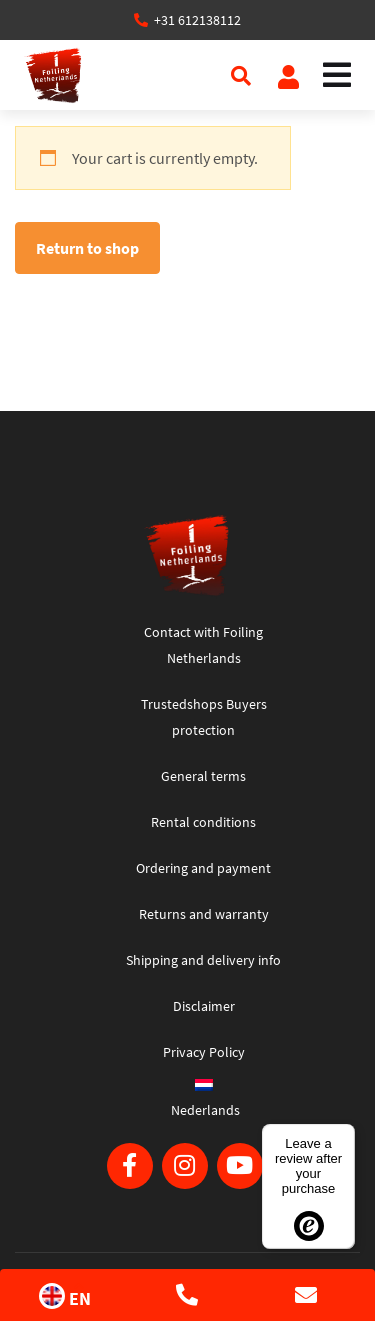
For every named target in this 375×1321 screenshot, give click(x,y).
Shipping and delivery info (203, 960)
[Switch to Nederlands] (204, 1104)
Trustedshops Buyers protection (204, 717)
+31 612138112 (197, 20)
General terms (203, 776)
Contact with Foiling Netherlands (203, 645)
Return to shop (87, 248)
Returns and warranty (204, 914)
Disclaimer (204, 1006)
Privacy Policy (204, 1052)
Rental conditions (203, 822)
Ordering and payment (203, 868)
